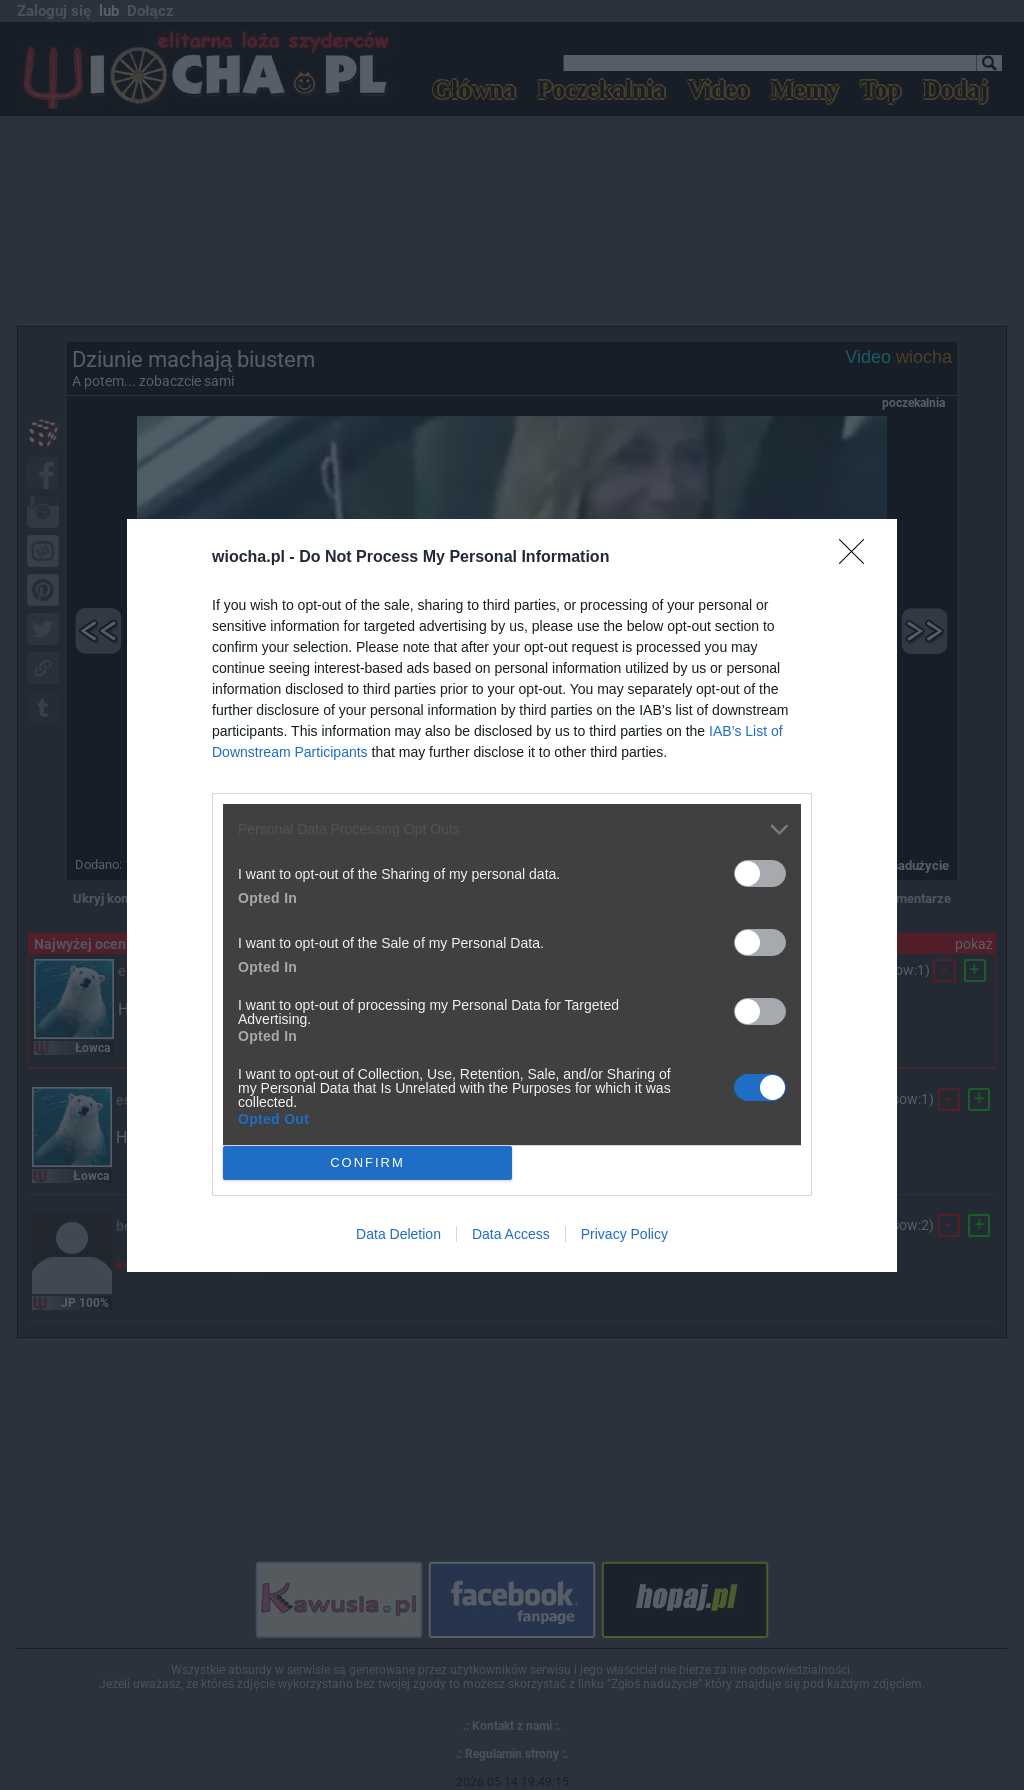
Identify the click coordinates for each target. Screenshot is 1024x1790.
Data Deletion (398, 1234)
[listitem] (512, 828)
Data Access (511, 1234)
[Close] (858, 557)
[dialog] (512, 894)
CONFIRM (367, 1161)
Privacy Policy (624, 1234)
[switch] (760, 872)
